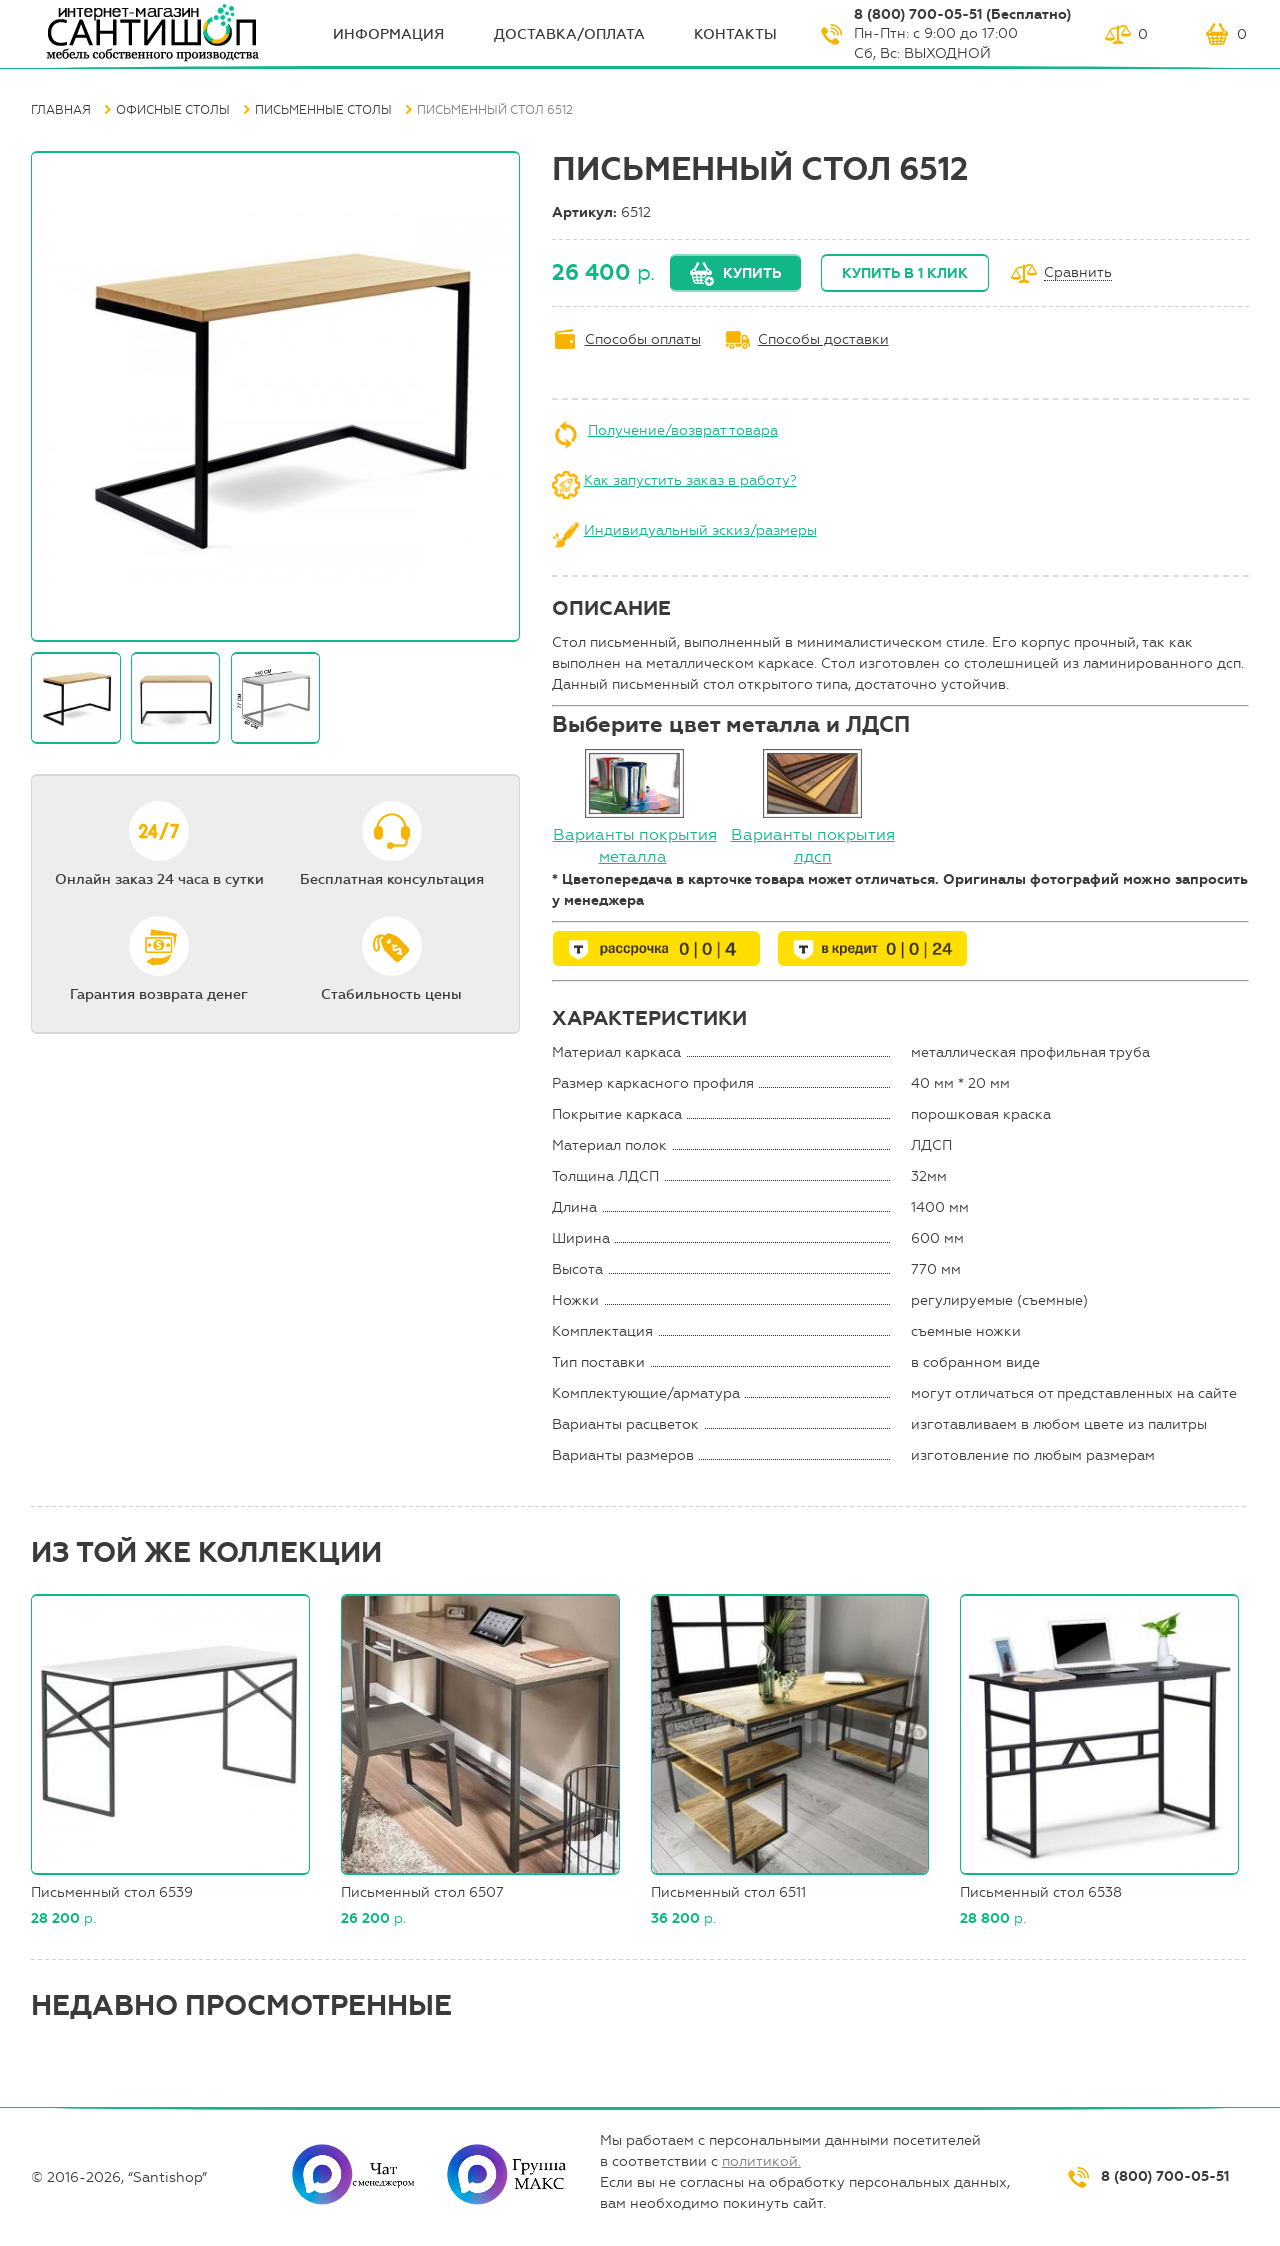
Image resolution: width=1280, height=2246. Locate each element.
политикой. (761, 2161)
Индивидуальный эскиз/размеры (700, 530)
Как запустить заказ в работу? (690, 480)
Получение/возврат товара (683, 430)
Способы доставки (823, 339)
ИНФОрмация (388, 34)
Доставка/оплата (569, 34)
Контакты (735, 34)
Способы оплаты (643, 339)
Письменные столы (323, 110)
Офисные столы (173, 110)
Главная (61, 110)
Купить (752, 273)
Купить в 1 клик (905, 273)
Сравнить (1078, 273)
